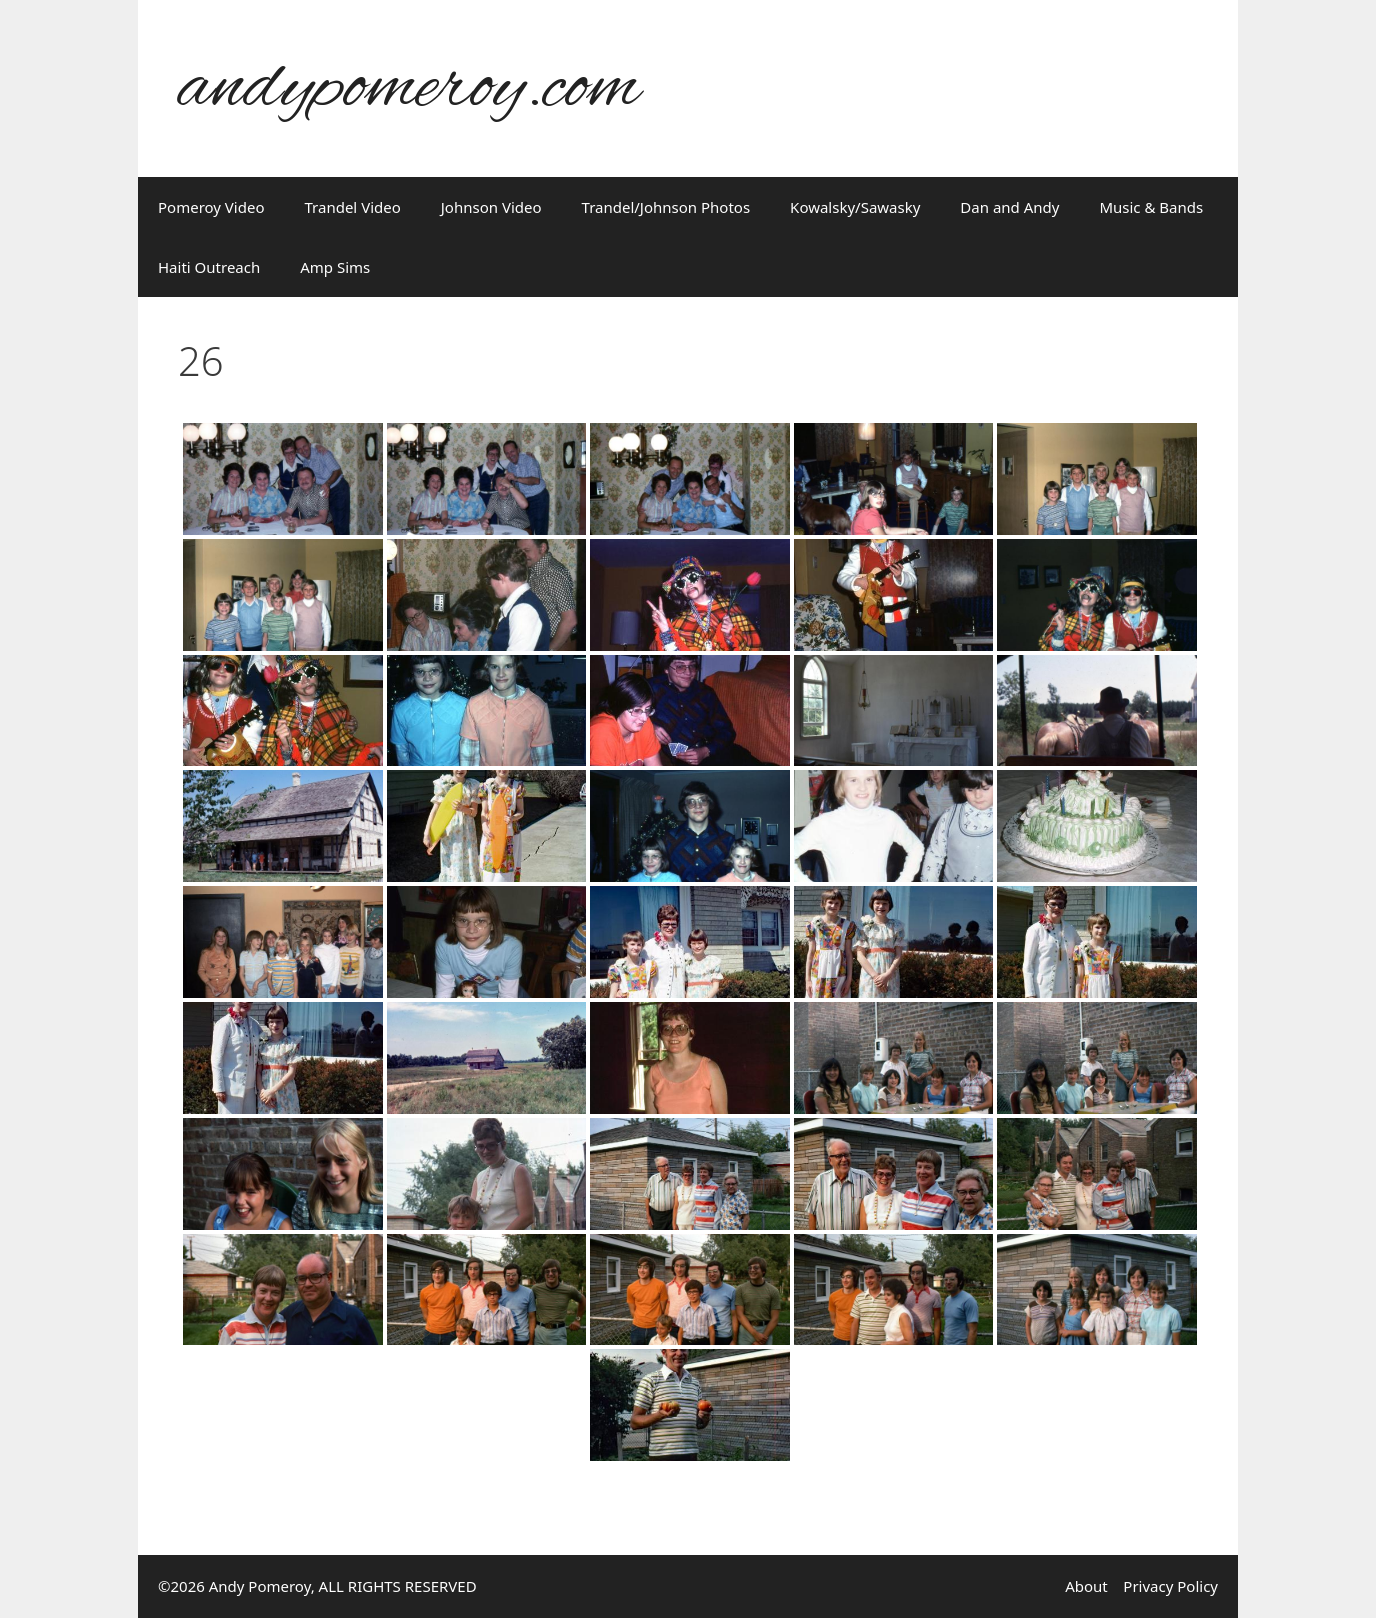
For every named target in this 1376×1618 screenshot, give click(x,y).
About (1086, 1586)
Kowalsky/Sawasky (855, 207)
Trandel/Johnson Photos (666, 207)
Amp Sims (335, 267)
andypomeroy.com (409, 88)
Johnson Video (491, 207)
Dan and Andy (1009, 207)
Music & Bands (1151, 207)
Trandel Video (353, 207)
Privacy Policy (1170, 1586)
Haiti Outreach (209, 267)
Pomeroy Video (211, 207)
